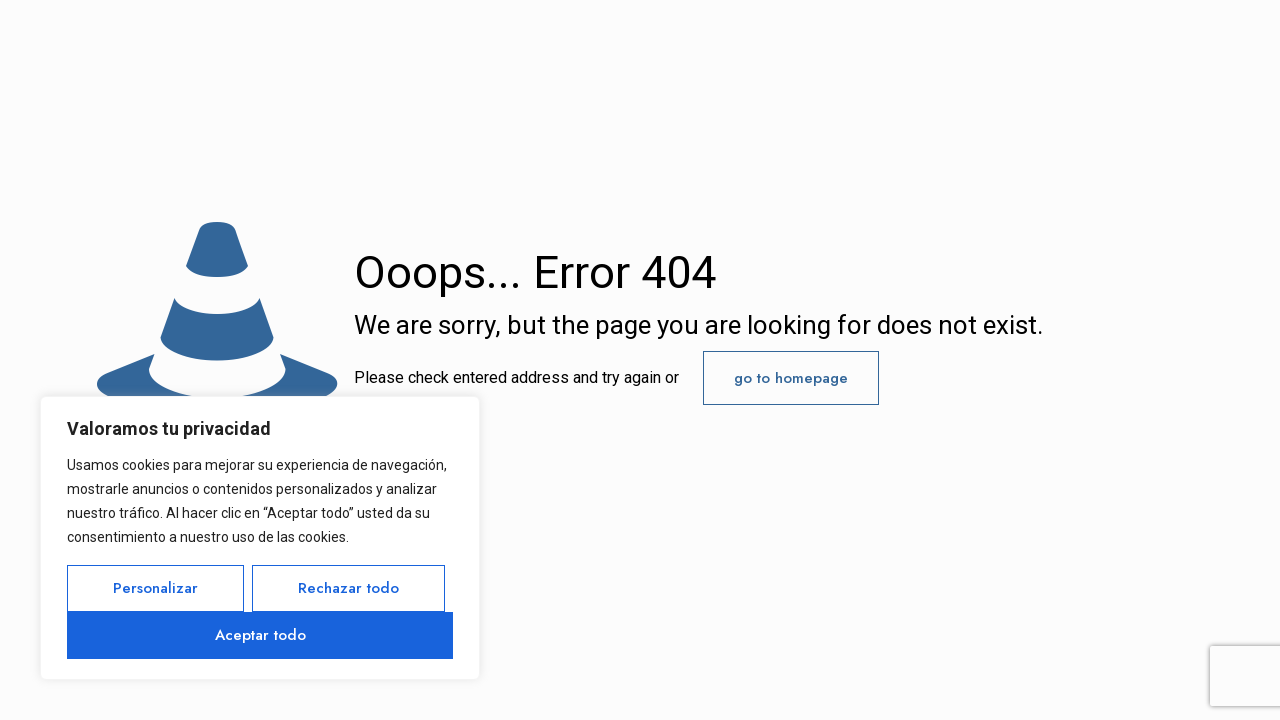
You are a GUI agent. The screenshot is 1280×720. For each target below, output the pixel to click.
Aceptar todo (260, 635)
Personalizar (155, 588)
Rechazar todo (348, 588)
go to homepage (791, 378)
